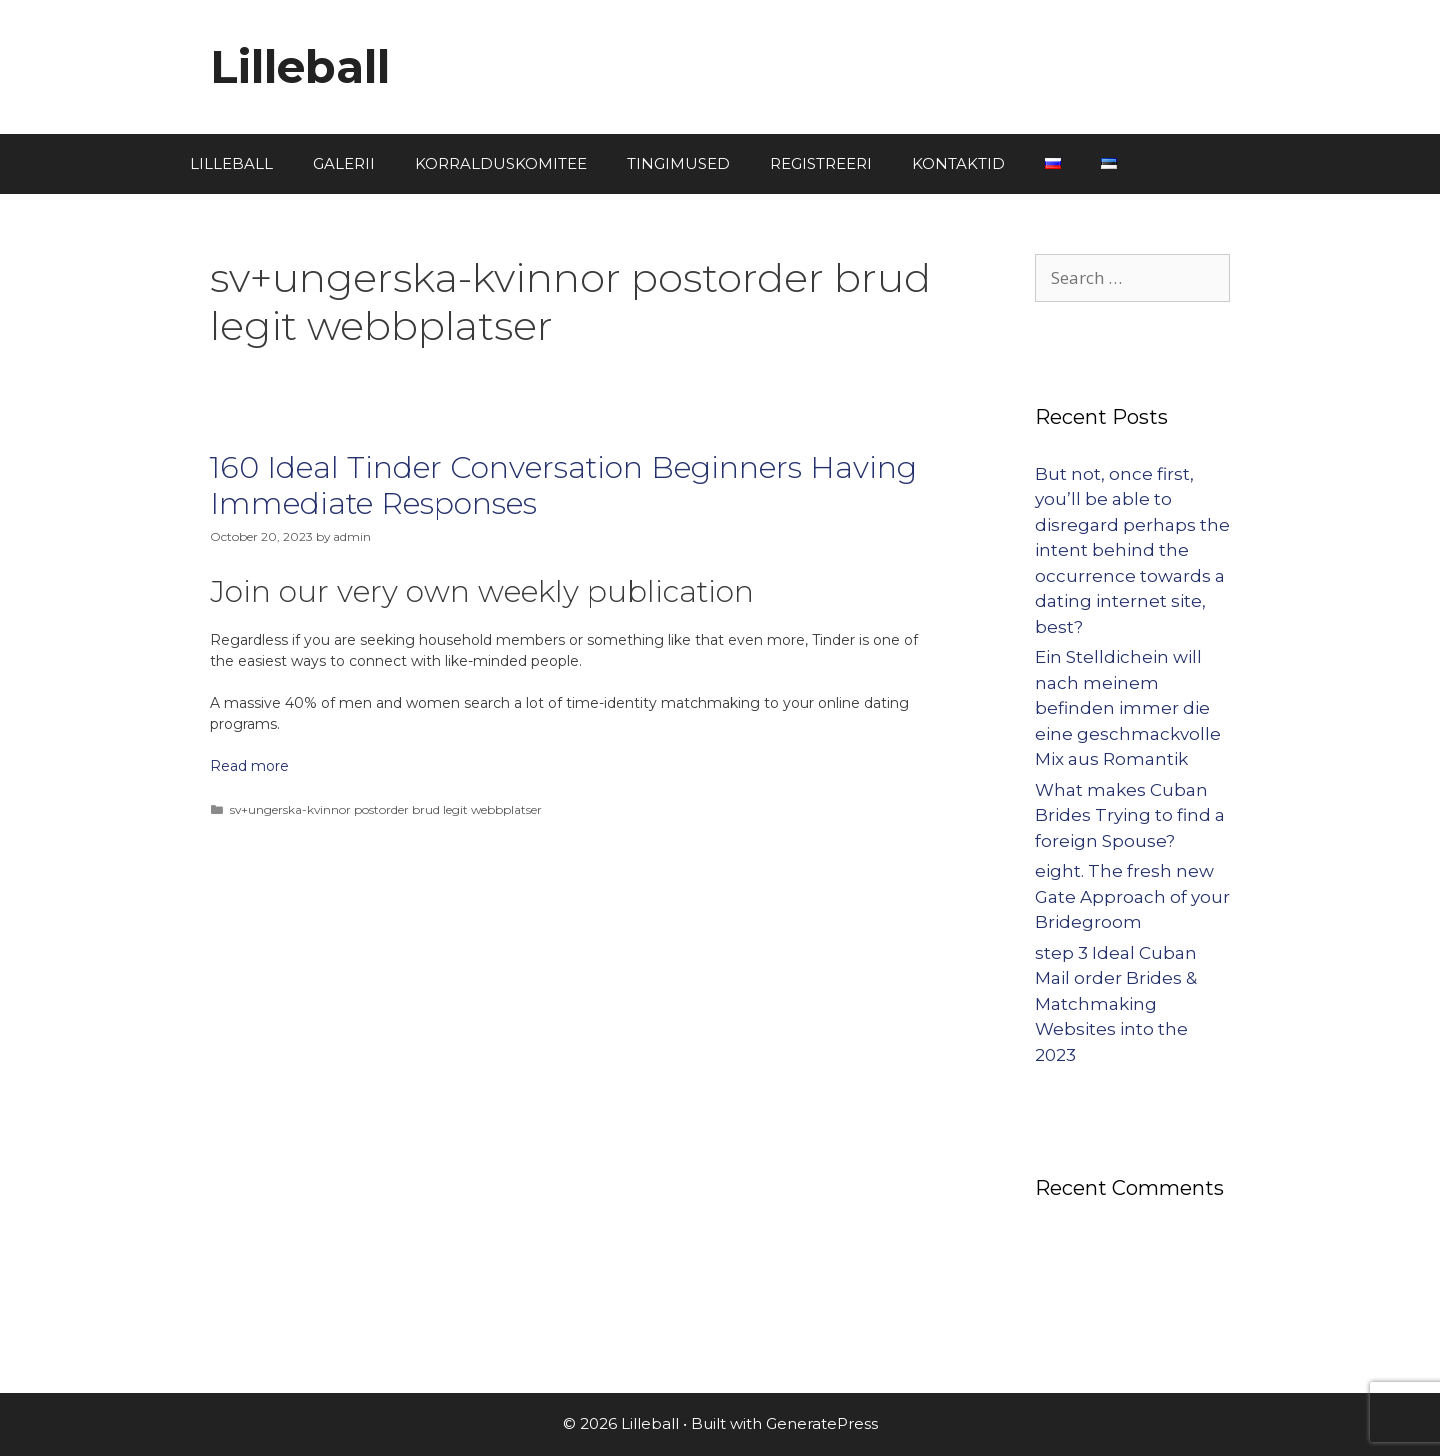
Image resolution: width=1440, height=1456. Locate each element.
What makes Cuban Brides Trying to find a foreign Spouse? (1130, 815)
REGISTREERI (821, 163)
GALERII (344, 163)
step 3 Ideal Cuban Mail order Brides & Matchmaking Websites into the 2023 (1116, 1004)
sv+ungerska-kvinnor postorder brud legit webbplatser (386, 809)
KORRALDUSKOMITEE (501, 163)
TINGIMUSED (678, 163)
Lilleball (300, 66)
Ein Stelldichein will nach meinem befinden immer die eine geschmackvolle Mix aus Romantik (1128, 708)
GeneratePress (822, 1423)
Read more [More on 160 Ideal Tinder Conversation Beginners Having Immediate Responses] (249, 766)
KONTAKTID (958, 163)
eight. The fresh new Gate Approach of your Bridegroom (1132, 896)
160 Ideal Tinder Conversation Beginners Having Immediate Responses (563, 485)
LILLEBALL (231, 163)
